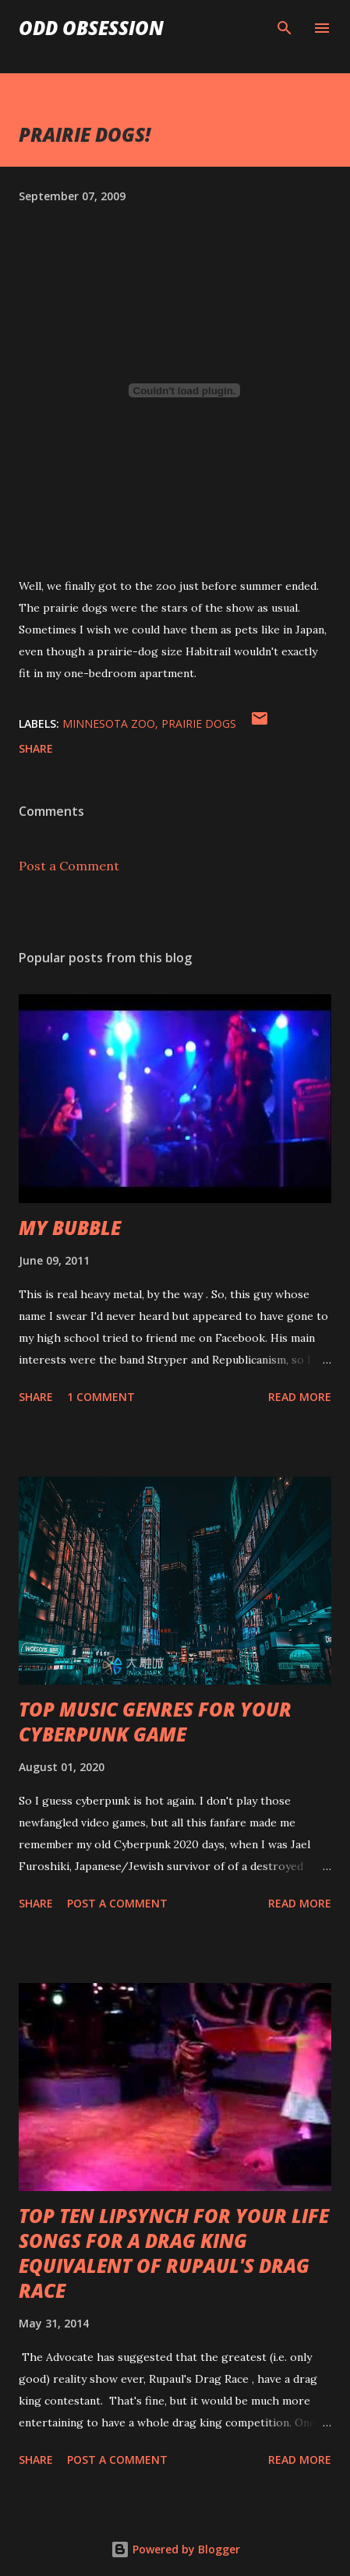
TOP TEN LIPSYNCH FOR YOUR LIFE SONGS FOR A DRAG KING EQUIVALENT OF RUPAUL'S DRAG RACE (174, 2253)
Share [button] (36, 748)
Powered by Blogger (175, 2549)
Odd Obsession (91, 28)
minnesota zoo (108, 723)
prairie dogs (198, 723)
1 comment (101, 1396)
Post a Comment (69, 865)
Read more (299, 1396)
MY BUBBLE (70, 1227)
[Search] (284, 28)
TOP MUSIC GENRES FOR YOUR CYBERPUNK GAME (155, 1721)
